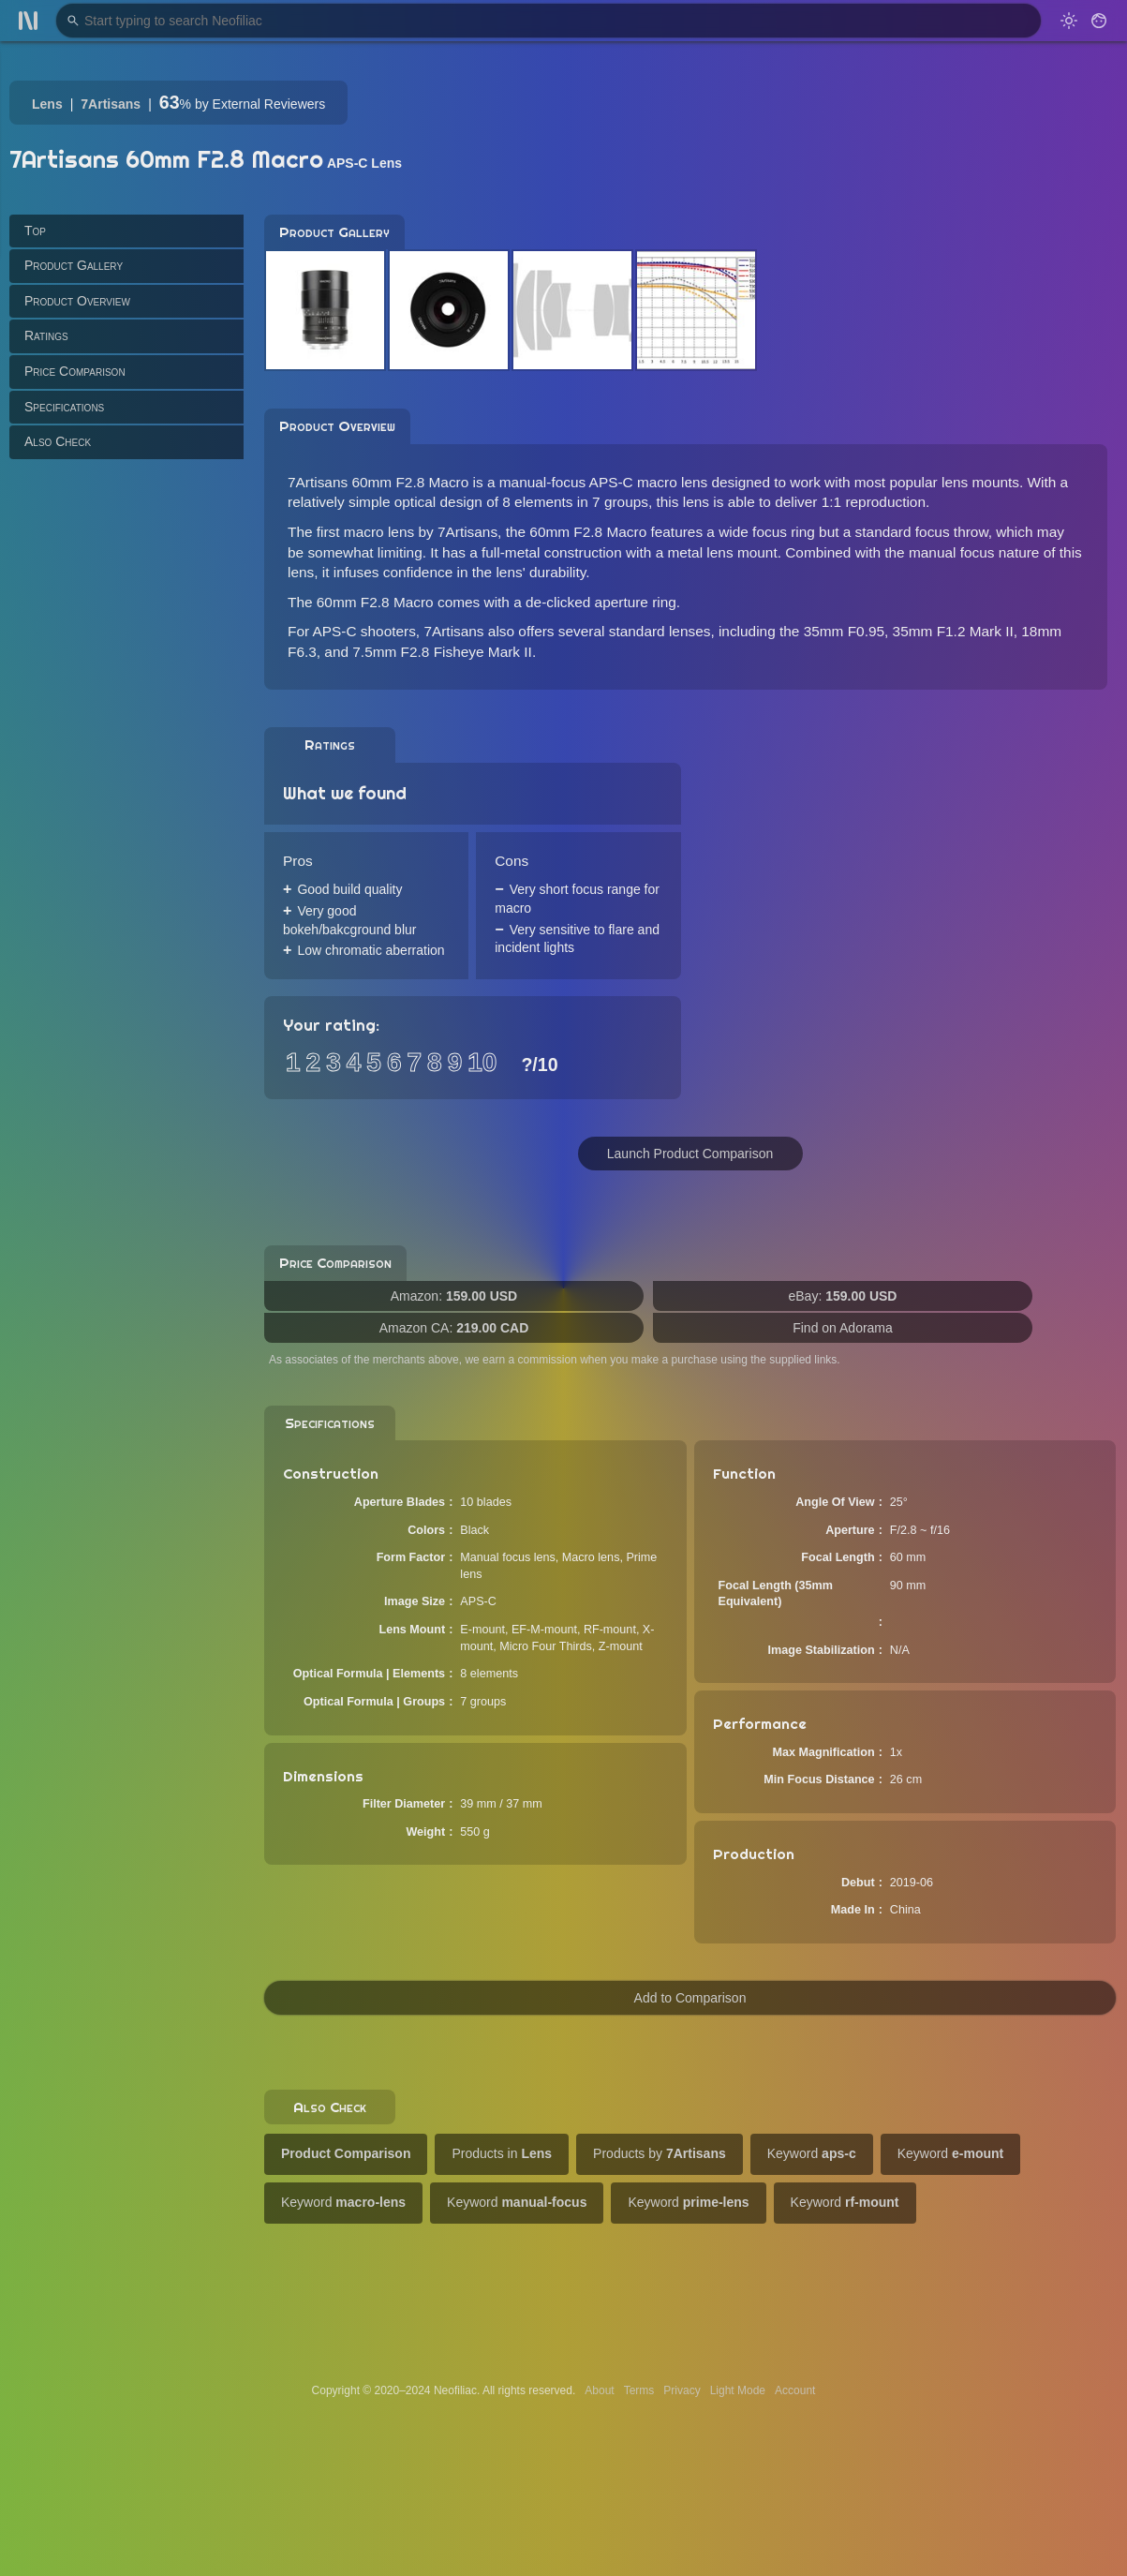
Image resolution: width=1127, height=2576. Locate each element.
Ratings (46, 335)
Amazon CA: (454, 1327)
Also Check (57, 441)
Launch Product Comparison (690, 1153)
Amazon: (454, 1295)
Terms (639, 2390)
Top (35, 230)
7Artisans (111, 104)
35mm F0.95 (844, 631)
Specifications (64, 406)
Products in (502, 2153)
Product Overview (77, 300)
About (599, 2390)
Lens (47, 104)
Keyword (811, 2153)
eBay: (843, 1295)
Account (795, 2390)
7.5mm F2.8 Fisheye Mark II (442, 652)
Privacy (681, 2390)
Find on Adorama (843, 1327)
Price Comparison (75, 371)
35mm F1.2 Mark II (953, 631)
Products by (659, 2153)
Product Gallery (73, 265)
